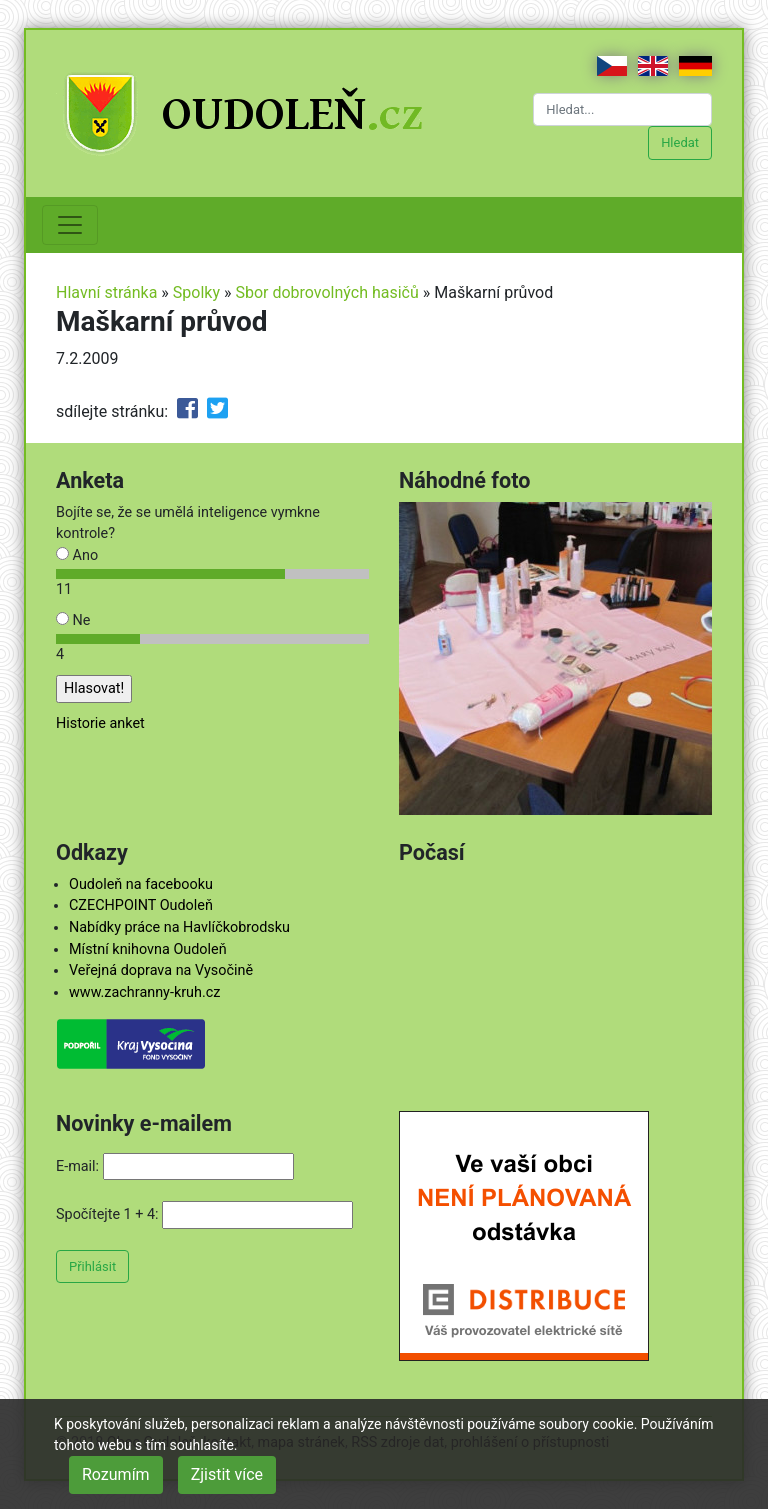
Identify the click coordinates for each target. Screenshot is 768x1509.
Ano (77, 555)
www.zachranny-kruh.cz (144, 992)
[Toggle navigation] (70, 225)
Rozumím (116, 1474)
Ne (73, 620)
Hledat (680, 142)
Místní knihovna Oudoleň (148, 949)
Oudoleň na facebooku (141, 884)
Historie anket (100, 723)
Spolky (196, 292)
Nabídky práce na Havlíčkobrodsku (179, 927)
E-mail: (77, 1166)
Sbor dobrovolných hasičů (326, 292)
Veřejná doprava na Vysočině (161, 970)
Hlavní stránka (106, 292)
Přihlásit (92, 1266)
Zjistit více (227, 1474)
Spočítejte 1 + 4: (107, 1214)
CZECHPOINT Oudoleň (141, 905)
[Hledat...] (622, 109)
